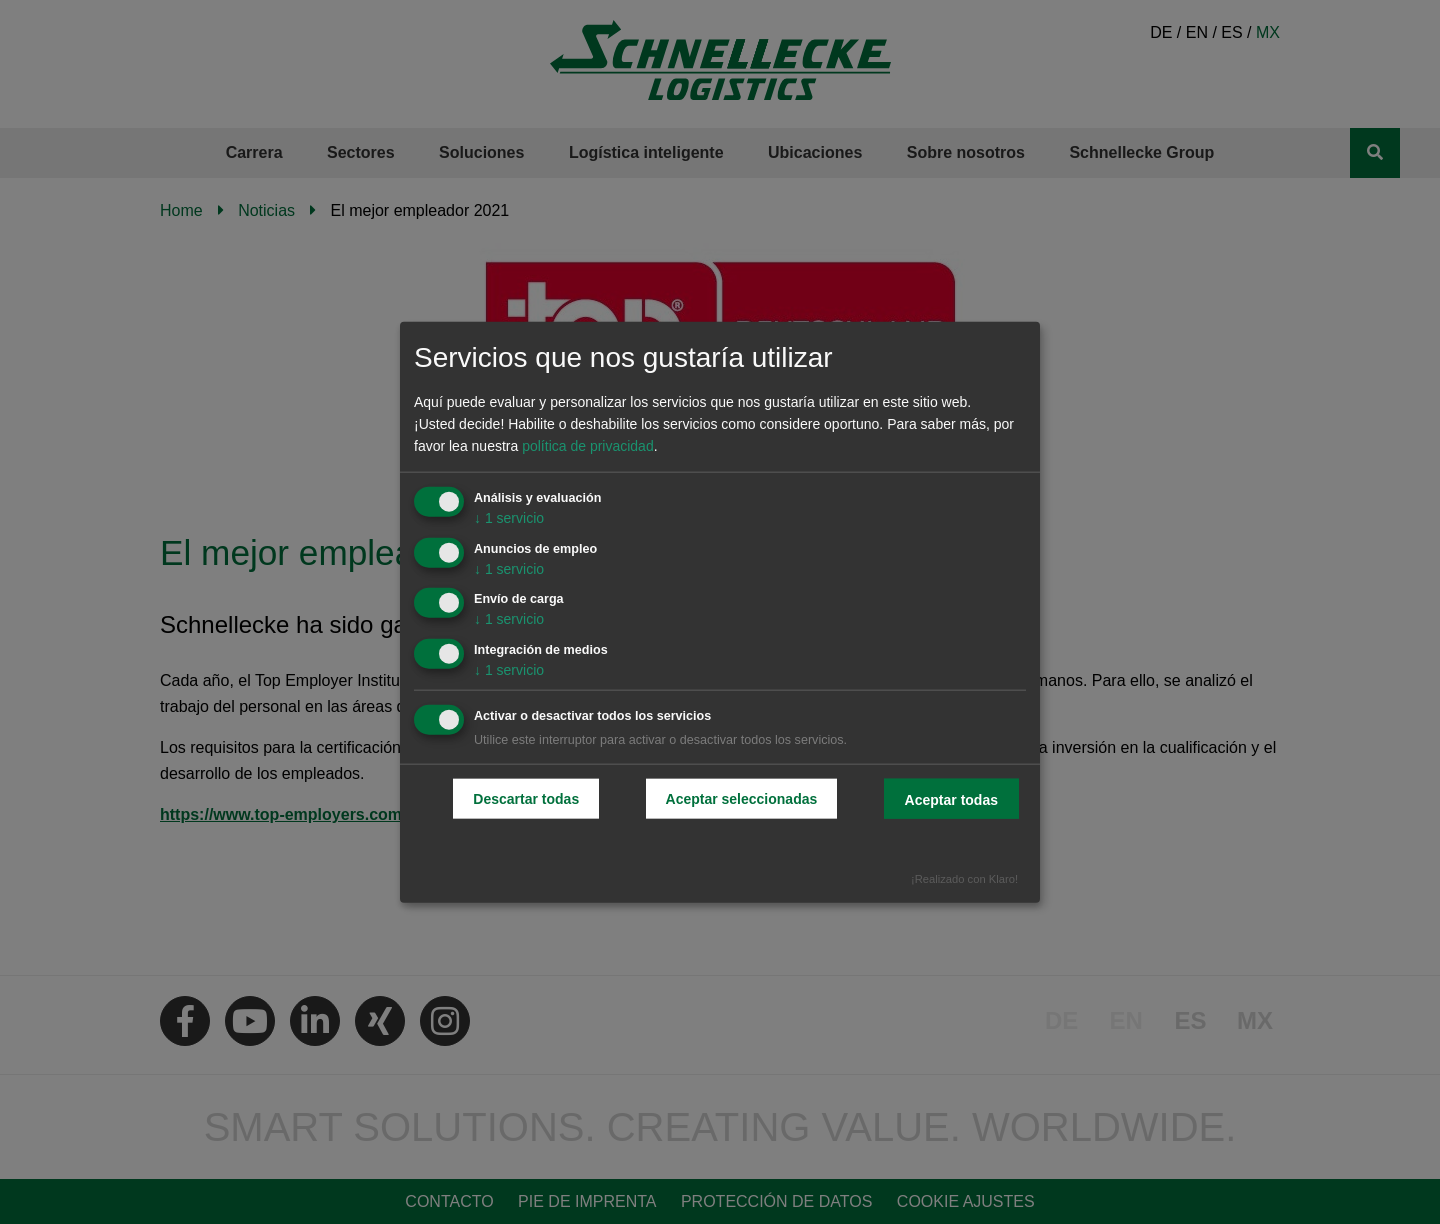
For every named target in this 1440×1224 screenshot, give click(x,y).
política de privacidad (588, 446)
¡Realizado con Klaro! (964, 878)
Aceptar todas (951, 800)
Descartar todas (526, 799)
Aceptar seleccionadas (742, 799)
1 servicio (509, 517)
